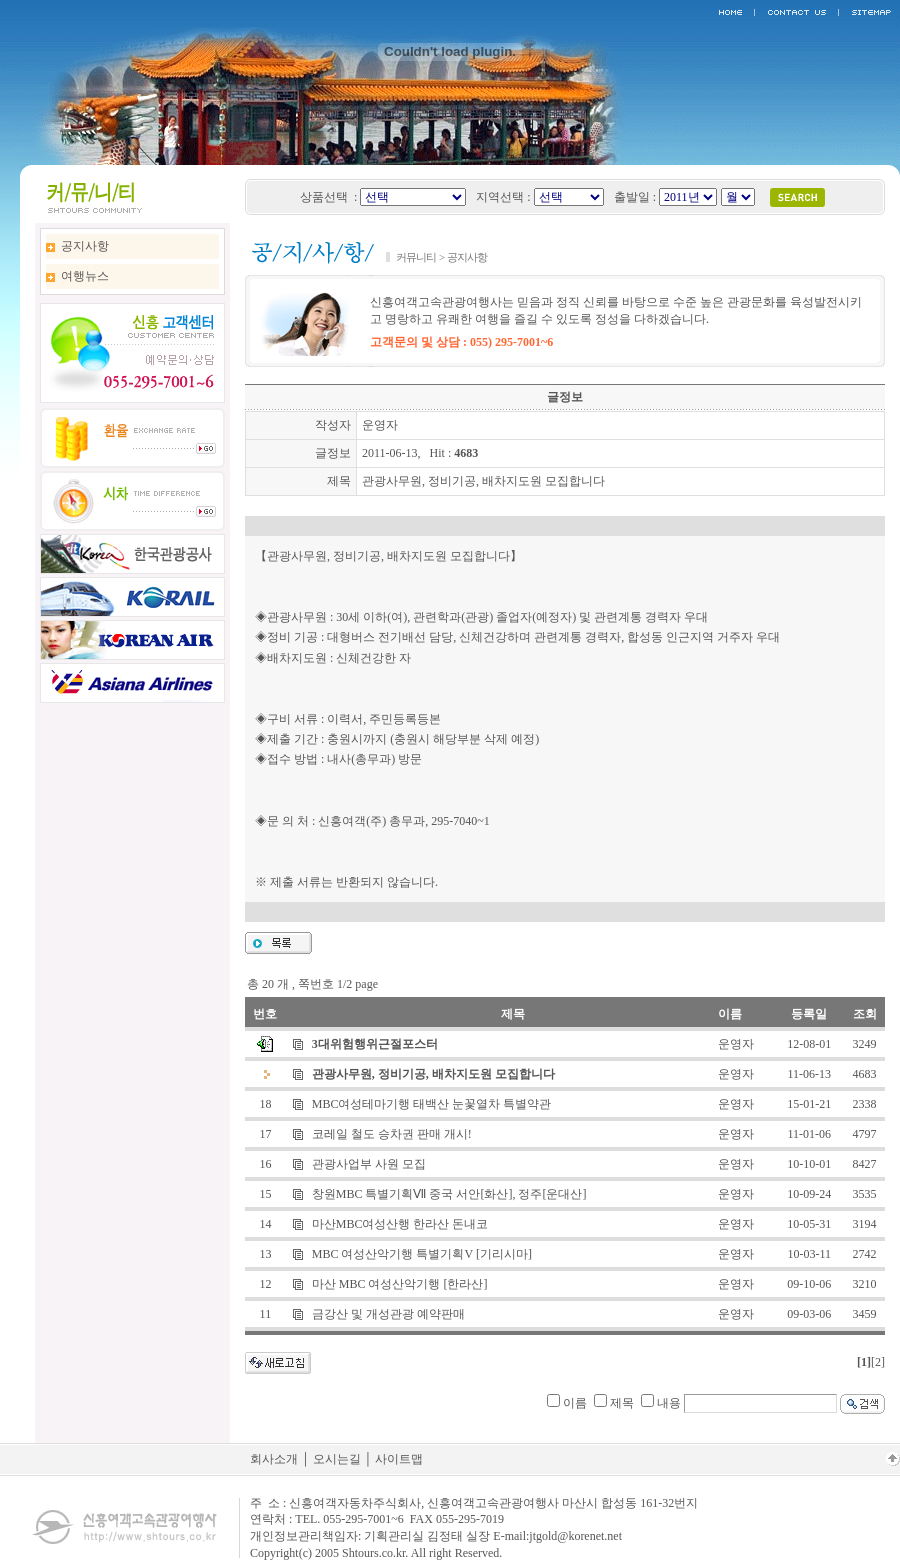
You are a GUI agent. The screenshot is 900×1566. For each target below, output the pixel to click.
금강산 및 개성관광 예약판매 (388, 1314)
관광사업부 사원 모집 (369, 1164)
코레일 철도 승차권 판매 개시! (392, 1134)
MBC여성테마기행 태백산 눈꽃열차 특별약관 (432, 1104)
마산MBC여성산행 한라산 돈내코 (400, 1224)
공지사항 (85, 246)
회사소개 (274, 1459)
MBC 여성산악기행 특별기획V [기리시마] (422, 1254)
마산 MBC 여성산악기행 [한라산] (400, 1284)
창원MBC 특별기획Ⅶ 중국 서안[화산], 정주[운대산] (449, 1194)
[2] (878, 1362)
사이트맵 (399, 1459)
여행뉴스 (85, 276)
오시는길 (337, 1459)
